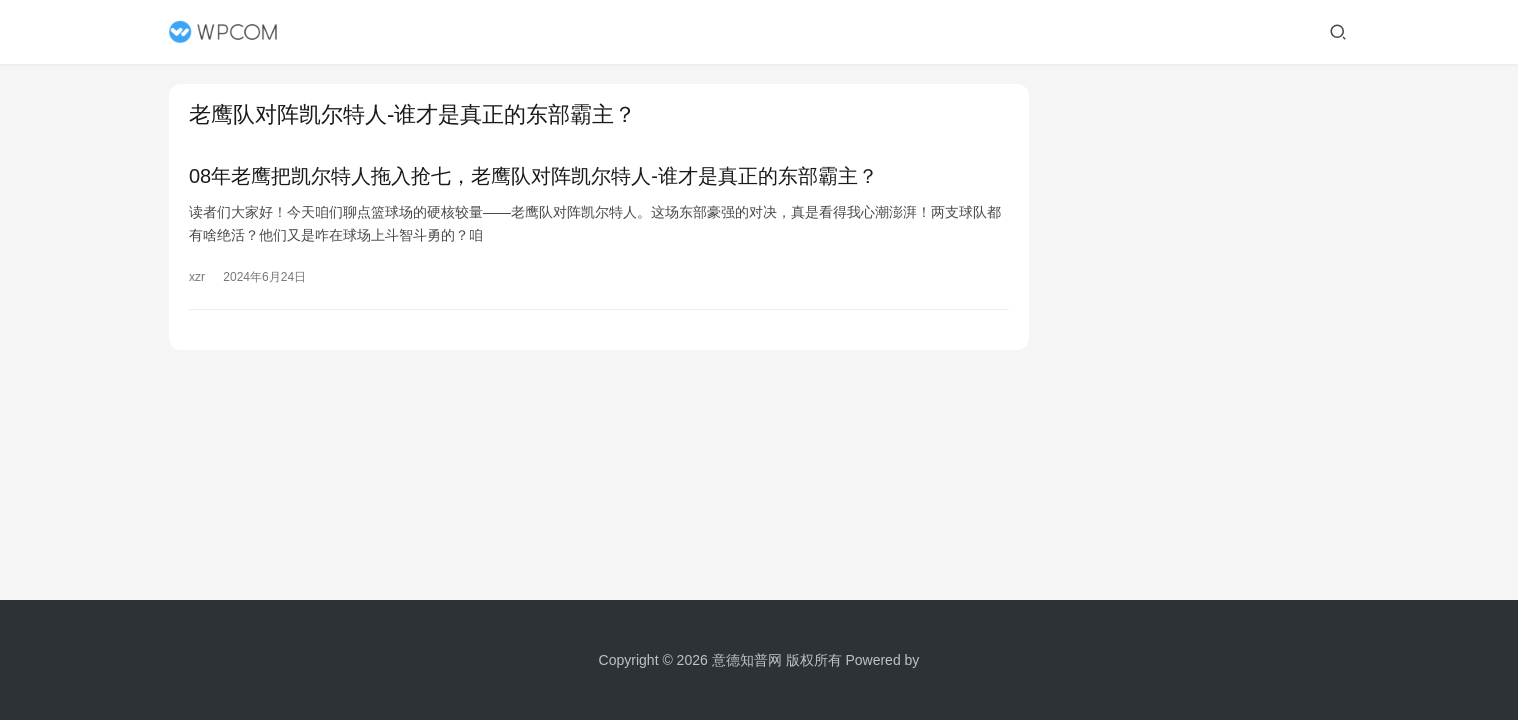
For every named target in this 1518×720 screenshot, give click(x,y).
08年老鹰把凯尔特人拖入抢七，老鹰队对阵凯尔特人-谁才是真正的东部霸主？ (533, 176)
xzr (197, 277)
